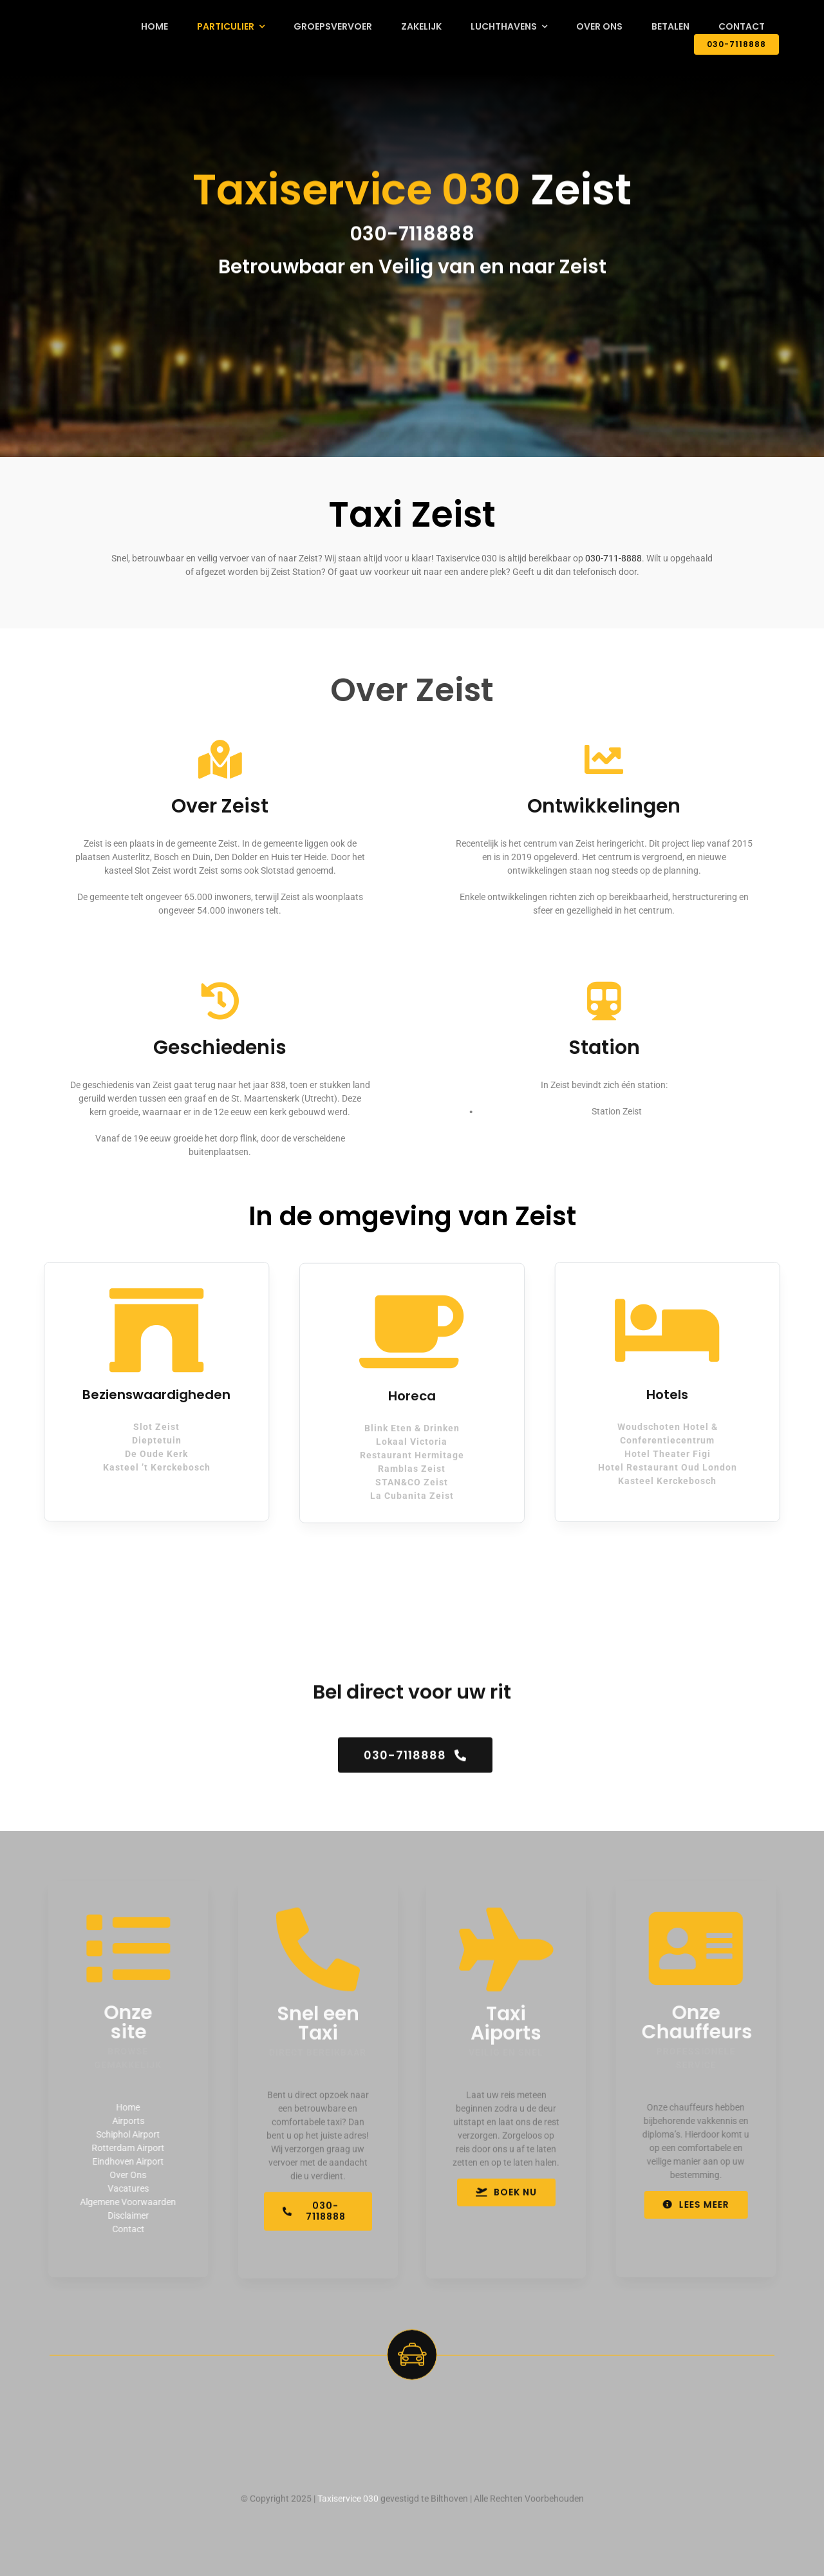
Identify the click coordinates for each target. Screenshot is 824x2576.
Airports (122, 2121)
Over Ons (121, 2175)
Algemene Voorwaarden (121, 2202)
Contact (122, 2229)
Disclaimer (121, 2215)
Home (121, 2107)
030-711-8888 (613, 558)
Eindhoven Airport (121, 2161)
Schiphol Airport (121, 2134)
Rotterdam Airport (121, 2148)
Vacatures (121, 2188)
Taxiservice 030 (348, 2505)
